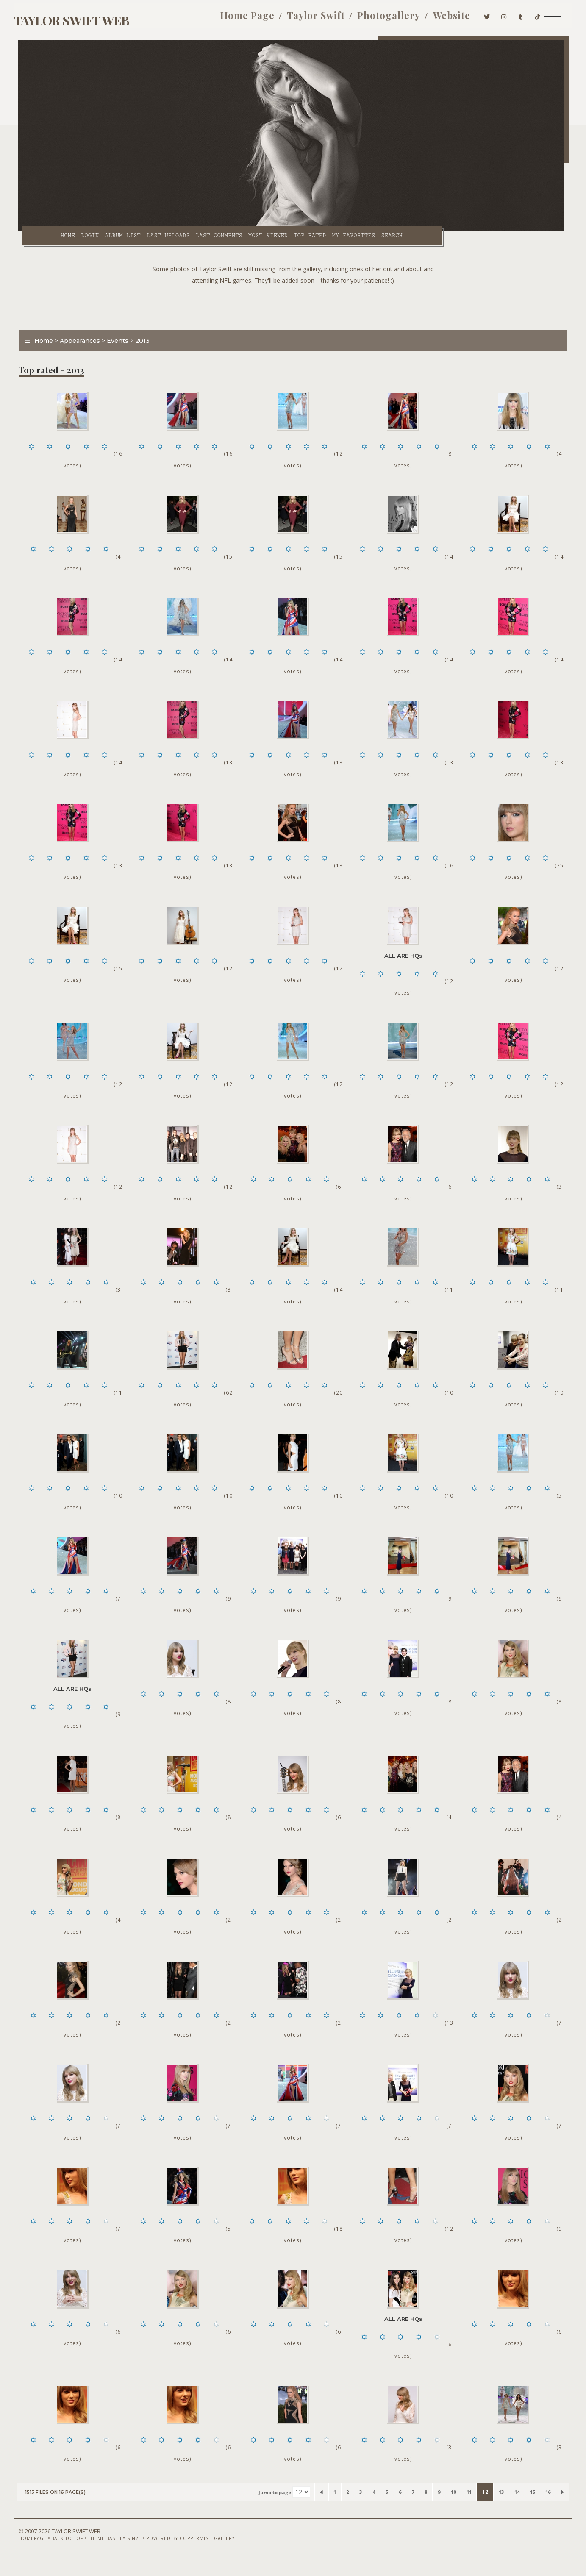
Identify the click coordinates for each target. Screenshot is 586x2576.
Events (119, 336)
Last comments (204, 229)
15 (528, 2507)
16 (546, 2507)
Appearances (81, 336)
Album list (108, 229)
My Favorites (338, 229)
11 (458, 2507)
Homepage (32, 2554)
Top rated (295, 229)
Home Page (237, 16)
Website (441, 16)
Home (53, 229)
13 (493, 2507)
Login (75, 229)
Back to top (66, 2554)
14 (511, 2507)
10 (440, 2507)
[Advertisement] (293, 301)
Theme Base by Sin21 (114, 2554)
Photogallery (378, 16)
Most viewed (253, 229)
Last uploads (153, 229)
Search (377, 229)
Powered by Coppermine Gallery (189, 2554)
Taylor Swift (306, 16)
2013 (143, 336)
